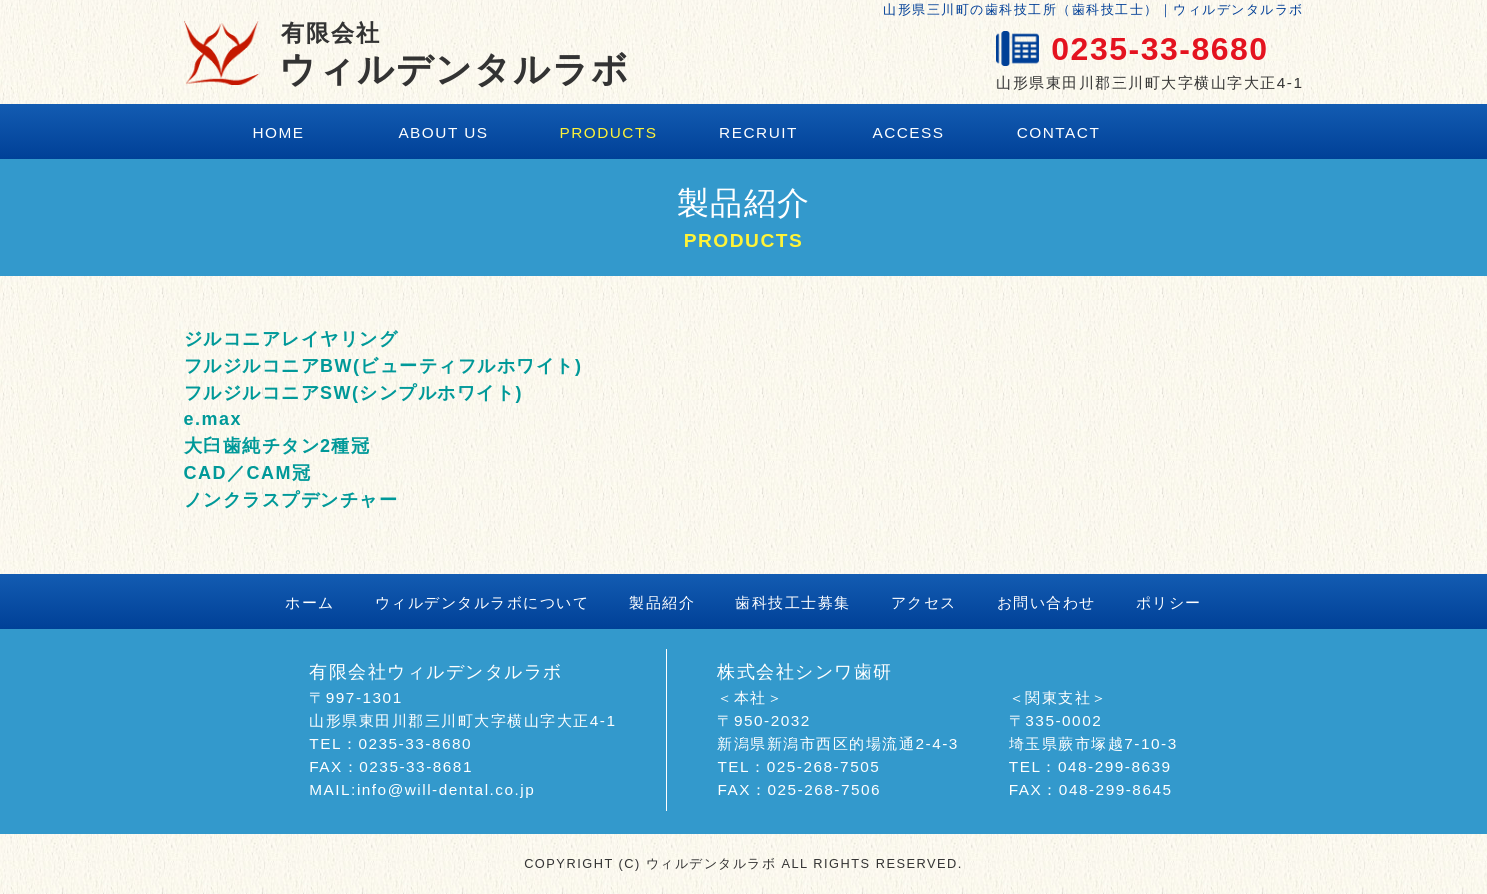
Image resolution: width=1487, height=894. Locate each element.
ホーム (310, 602)
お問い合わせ (1046, 602)
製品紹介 (662, 602)
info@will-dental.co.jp (446, 789)
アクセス (924, 602)
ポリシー (1169, 602)
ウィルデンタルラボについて (482, 602)
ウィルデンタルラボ (454, 54)
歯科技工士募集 (793, 602)
